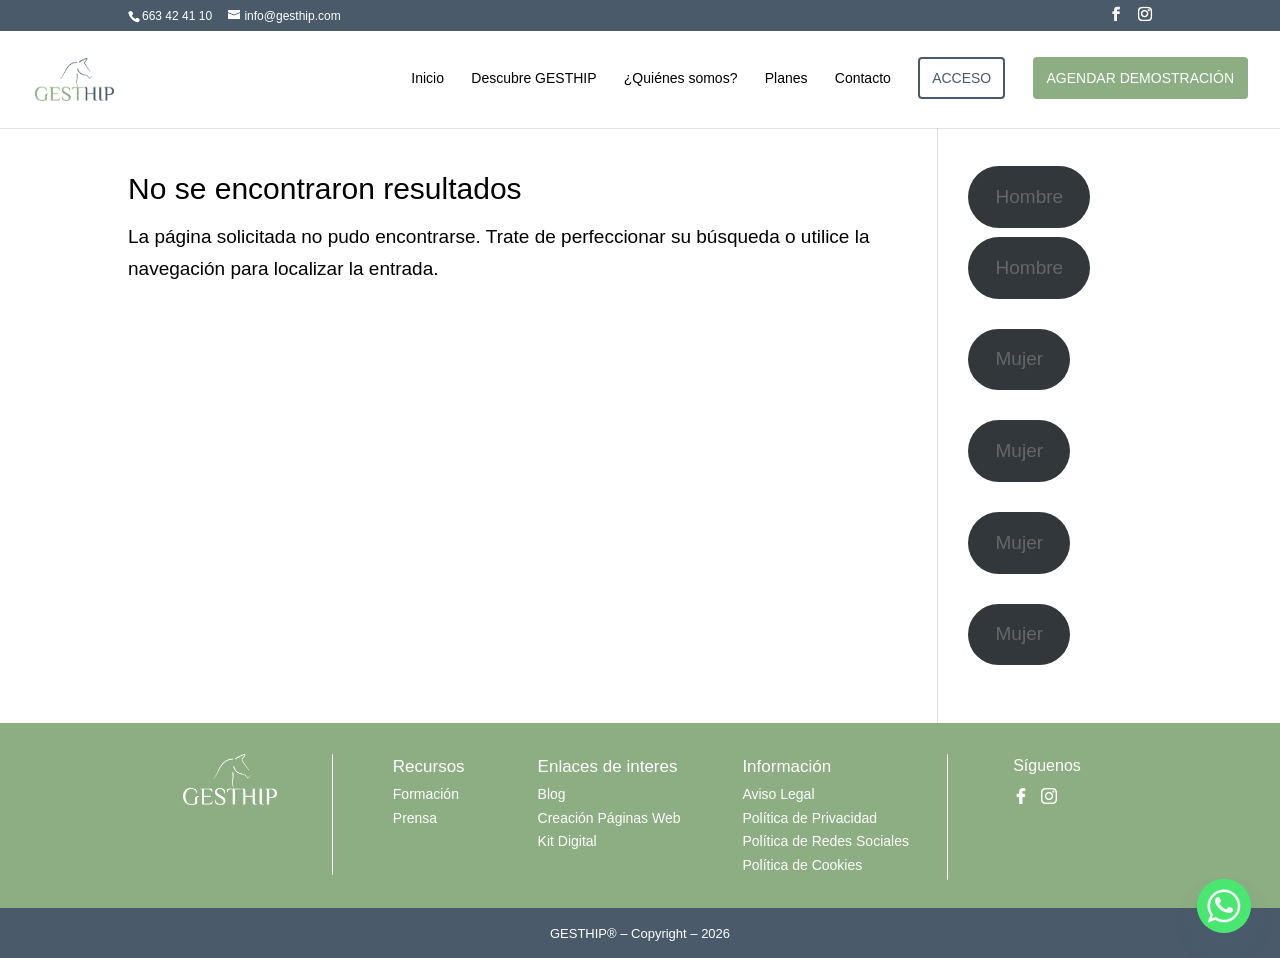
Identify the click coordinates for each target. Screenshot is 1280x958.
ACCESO (961, 78)
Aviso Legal (778, 794)
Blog (552, 794)
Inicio (427, 78)
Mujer (1020, 358)
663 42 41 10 (177, 16)
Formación (426, 794)
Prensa (415, 818)
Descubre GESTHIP (533, 78)
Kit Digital (567, 841)
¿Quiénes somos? (681, 78)
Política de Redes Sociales (825, 841)
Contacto (863, 78)
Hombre (1030, 196)
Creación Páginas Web (609, 818)
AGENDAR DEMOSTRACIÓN (1140, 78)
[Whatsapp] (1224, 906)
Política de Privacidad (809, 818)
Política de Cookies (802, 865)
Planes (786, 78)
